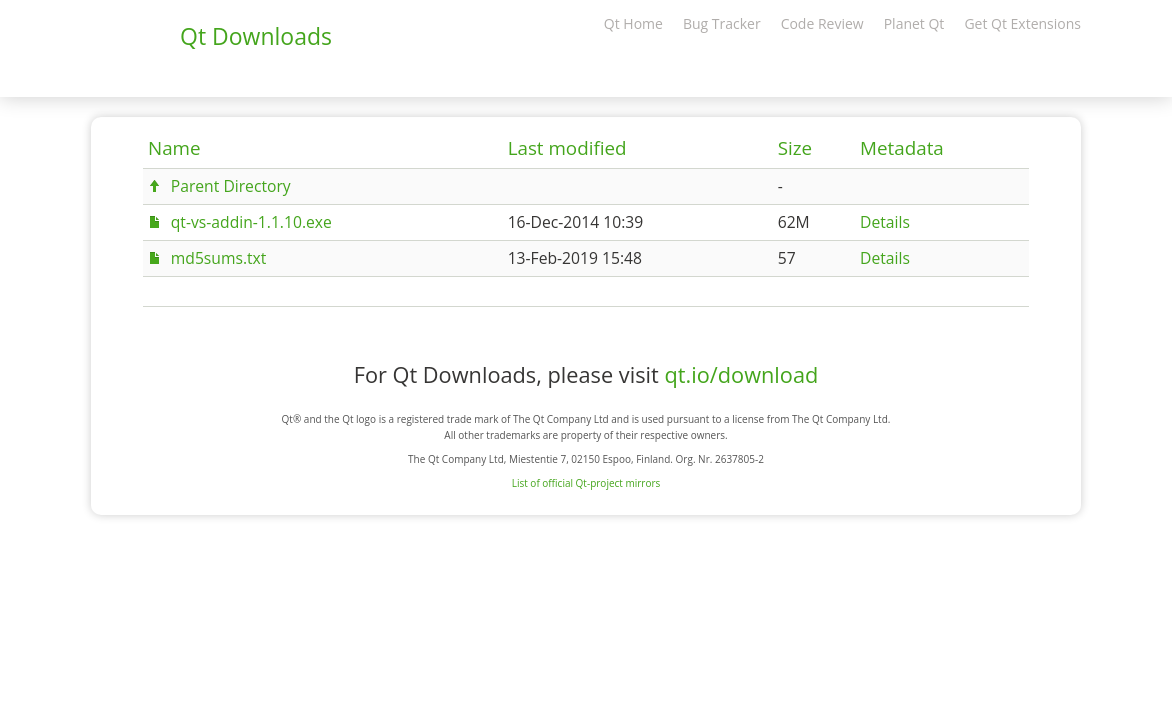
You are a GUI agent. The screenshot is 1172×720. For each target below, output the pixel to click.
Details (885, 222)
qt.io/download (741, 374)
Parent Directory (231, 186)
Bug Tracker (722, 23)
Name (174, 148)
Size (795, 148)
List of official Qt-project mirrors (586, 483)
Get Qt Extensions (1022, 23)
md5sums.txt (219, 258)
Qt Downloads (256, 36)
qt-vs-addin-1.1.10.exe (251, 222)
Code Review (822, 23)
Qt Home (633, 23)
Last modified (567, 148)
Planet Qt (914, 23)
